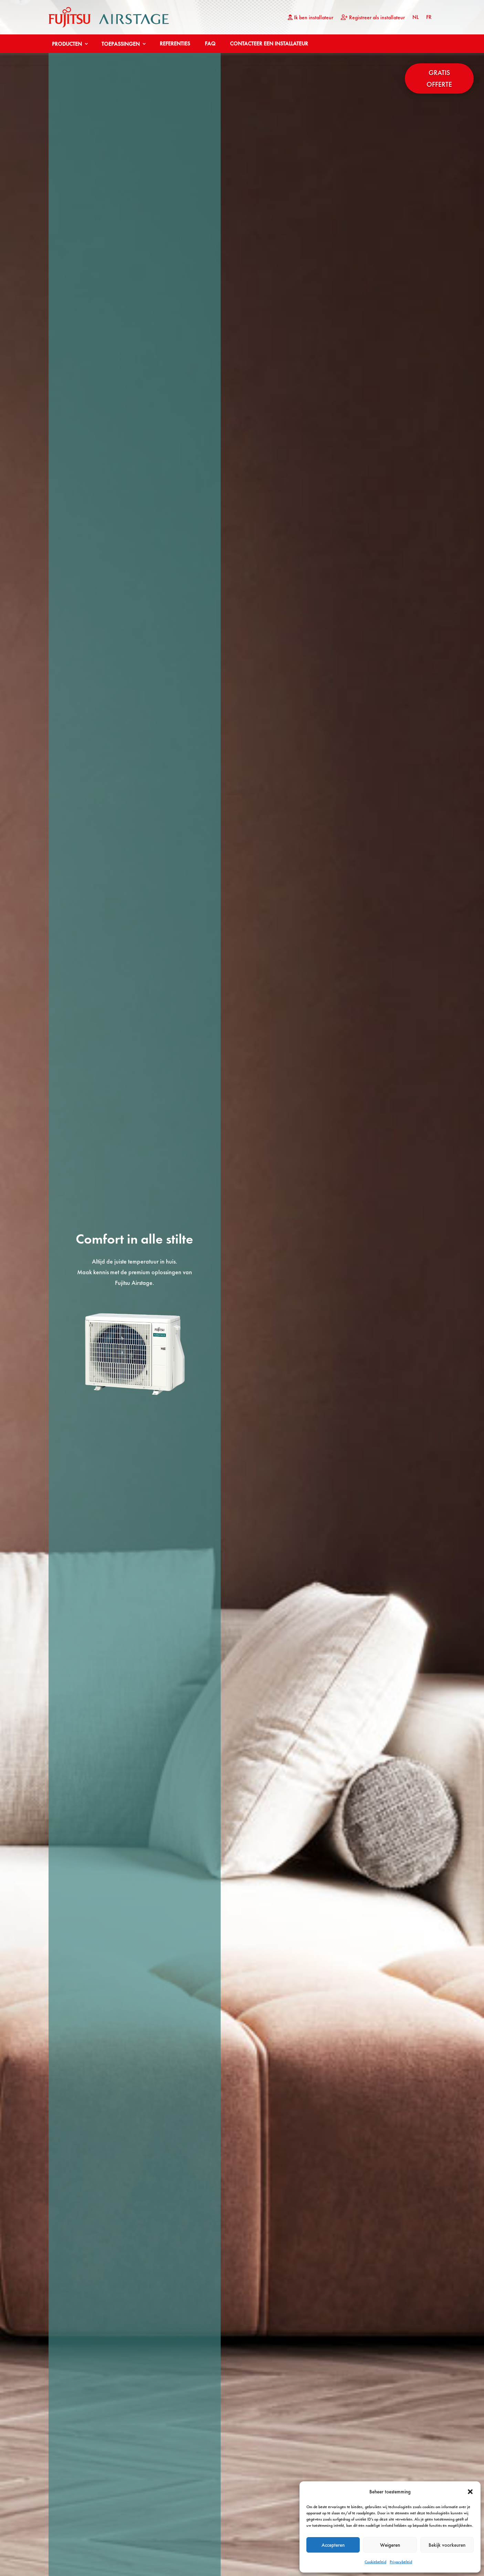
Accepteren (333, 2545)
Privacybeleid (401, 2562)
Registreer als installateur (373, 17)
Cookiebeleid (375, 2562)
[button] (470, 2491)
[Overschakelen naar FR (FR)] (429, 18)
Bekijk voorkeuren (447, 2545)
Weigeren (390, 2545)
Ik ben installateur (310, 17)
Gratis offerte (439, 78)
